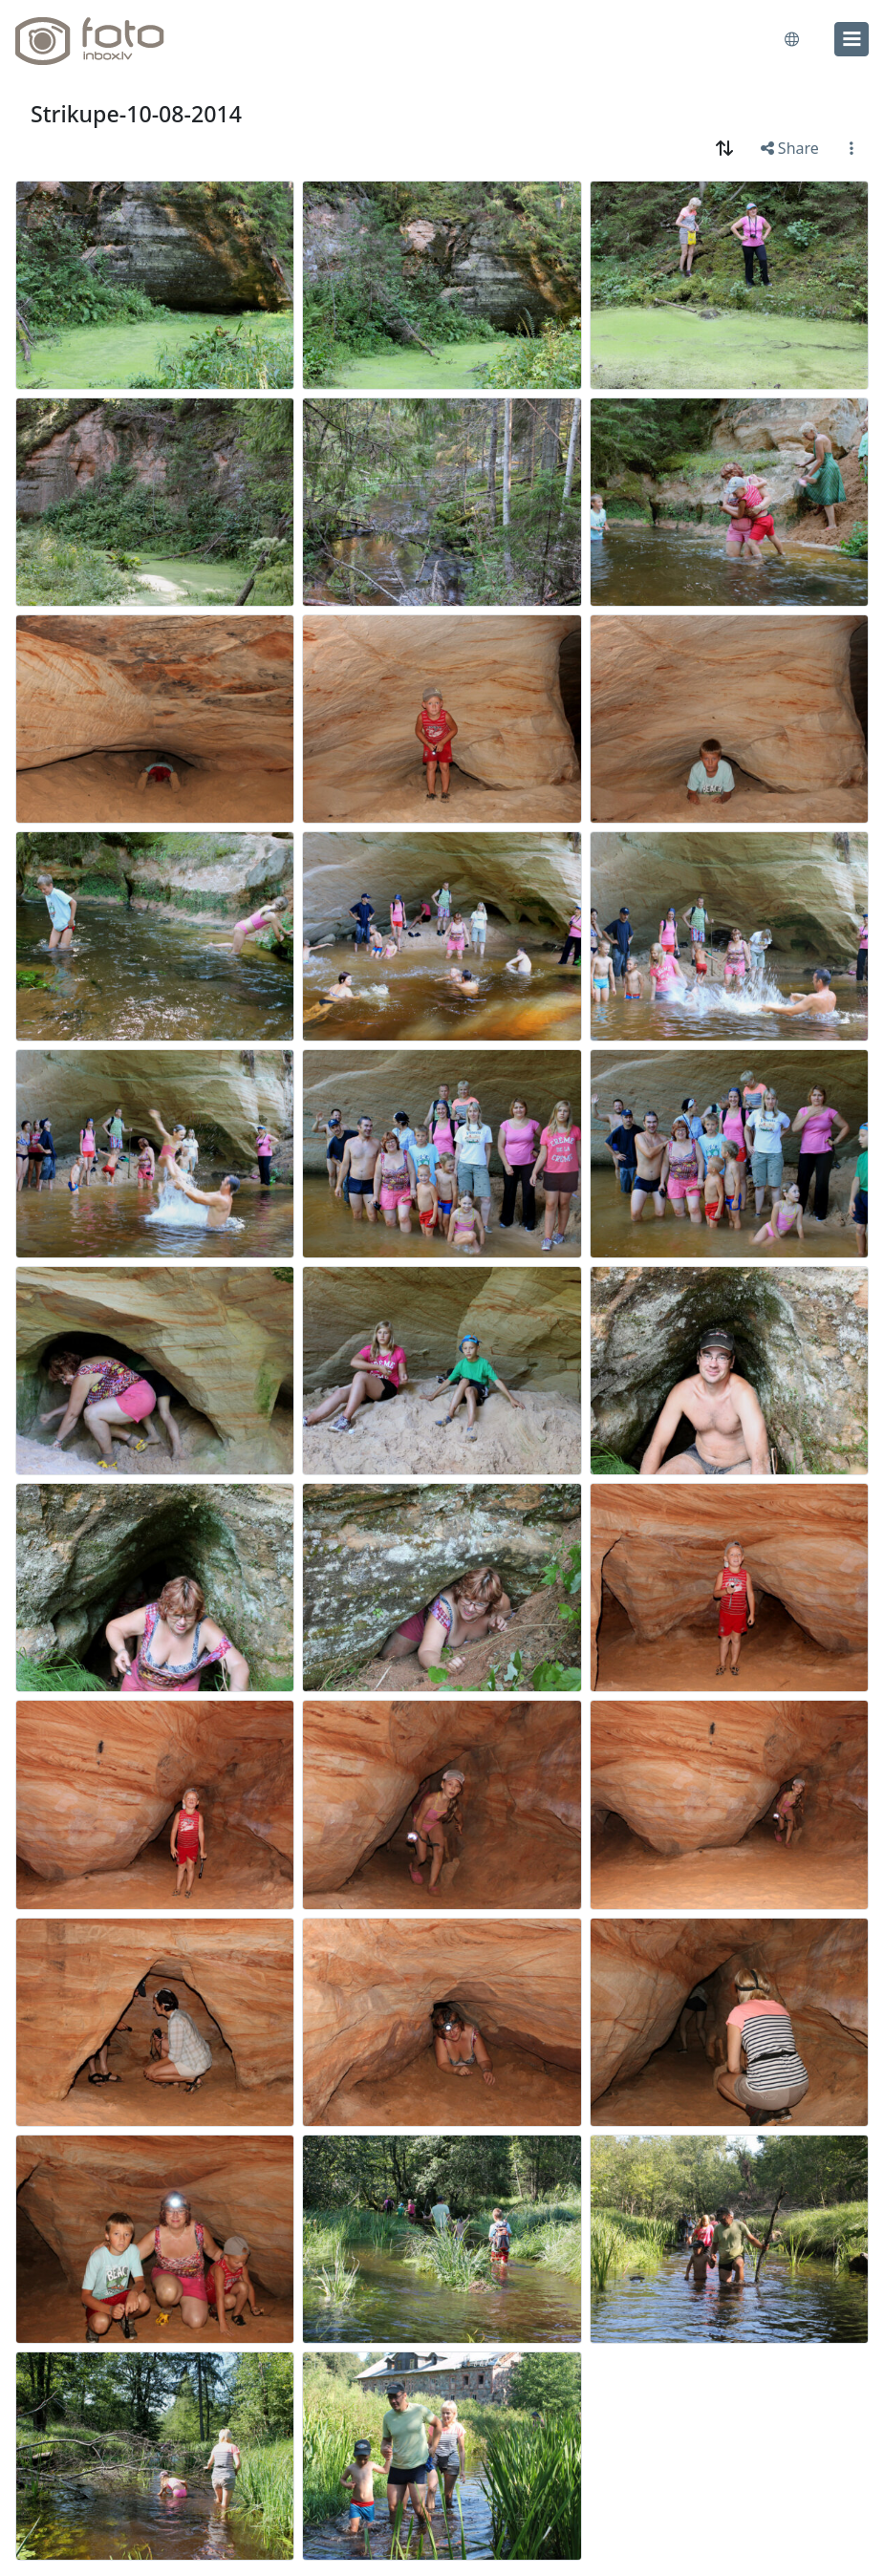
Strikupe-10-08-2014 (136, 113)
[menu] (851, 39)
